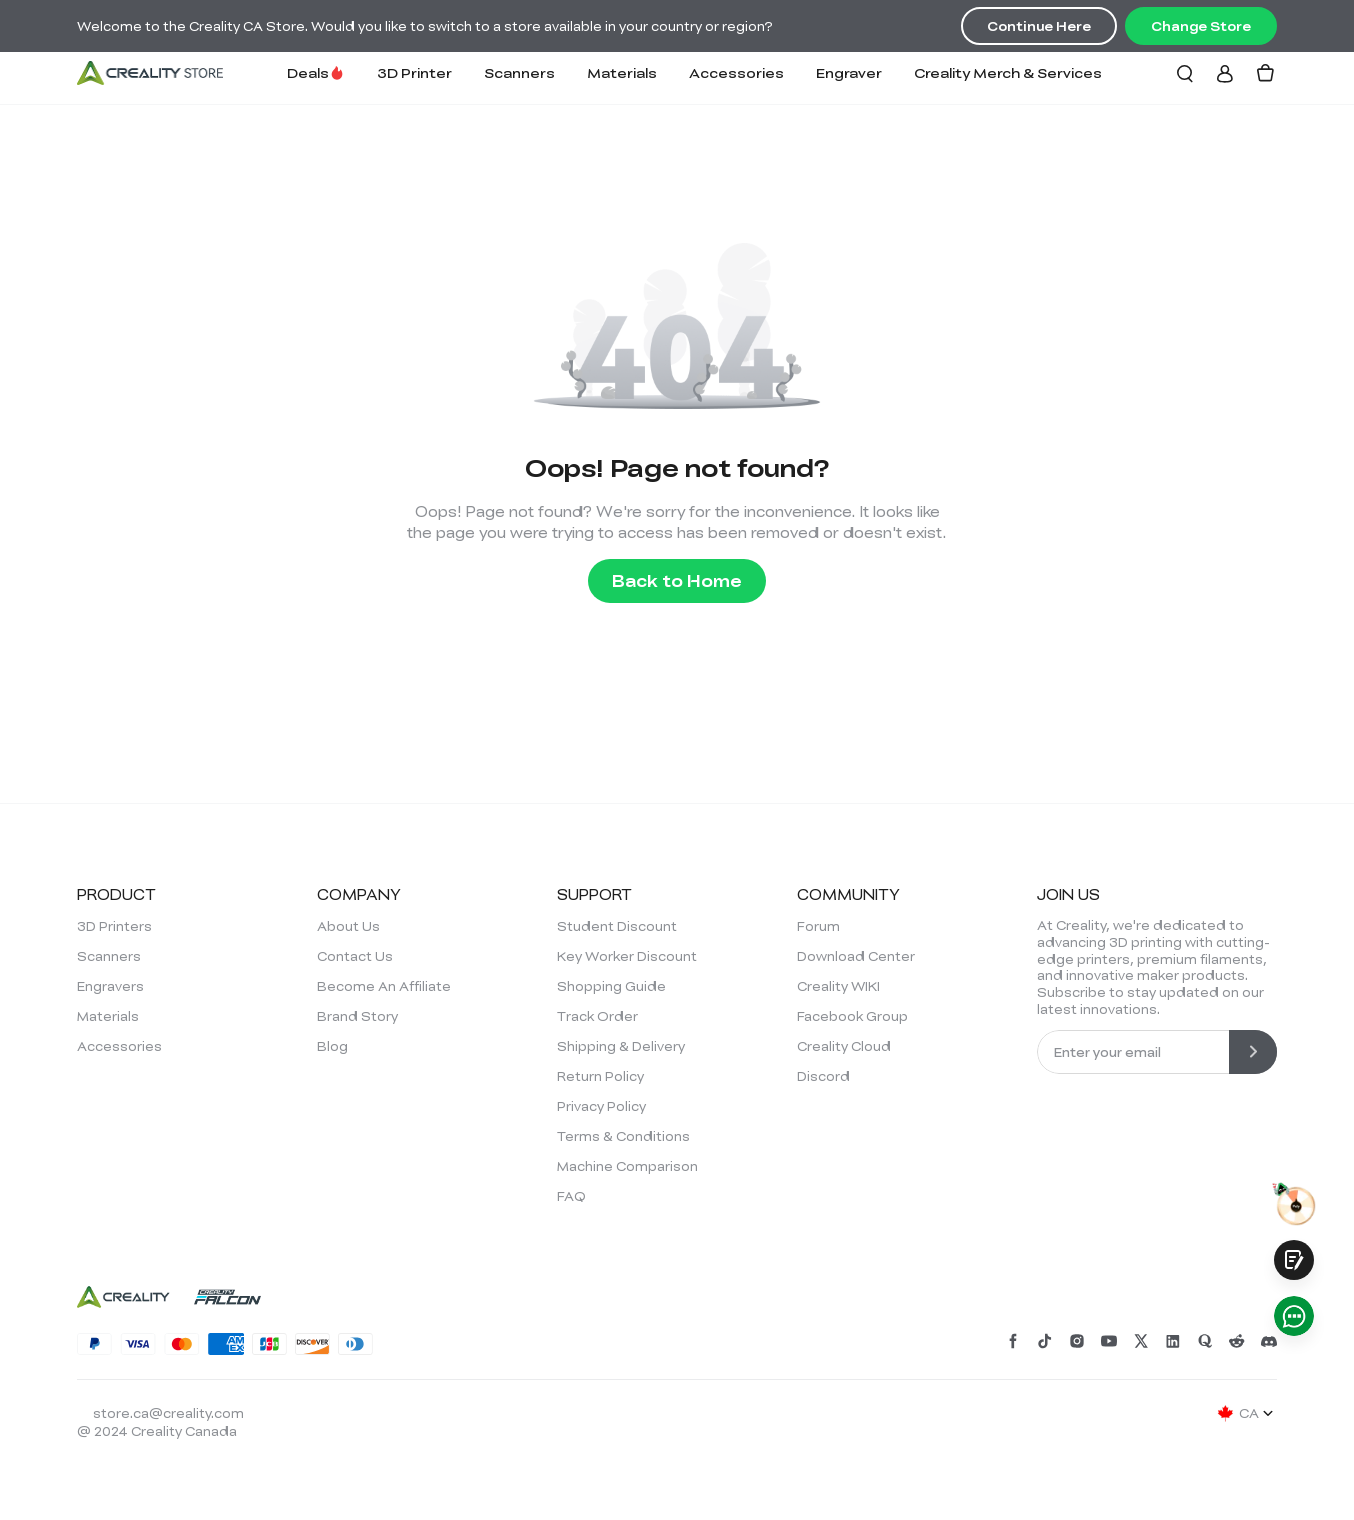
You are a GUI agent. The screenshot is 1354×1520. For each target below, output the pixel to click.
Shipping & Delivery (621, 1046)
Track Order (597, 1016)
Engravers (110, 986)
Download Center (856, 956)
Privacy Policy (601, 1106)
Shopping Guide (611, 986)
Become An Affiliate (384, 986)
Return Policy (600, 1076)
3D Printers (114, 926)
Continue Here (1039, 26)
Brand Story (357, 1016)
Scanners (519, 72)
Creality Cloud (844, 1046)
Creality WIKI (838, 986)
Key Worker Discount (627, 956)
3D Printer (414, 72)
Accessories (736, 72)
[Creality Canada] (150, 73)
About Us (348, 926)
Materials (622, 72)
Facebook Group (852, 1016)
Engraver (849, 72)
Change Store (1201, 26)
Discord (823, 1076)
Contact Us (355, 956)
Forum (818, 926)
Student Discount (617, 926)
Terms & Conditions (623, 1136)
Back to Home (677, 580)
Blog (332, 1046)
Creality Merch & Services (1008, 72)
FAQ (571, 1196)
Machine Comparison (627, 1166)
